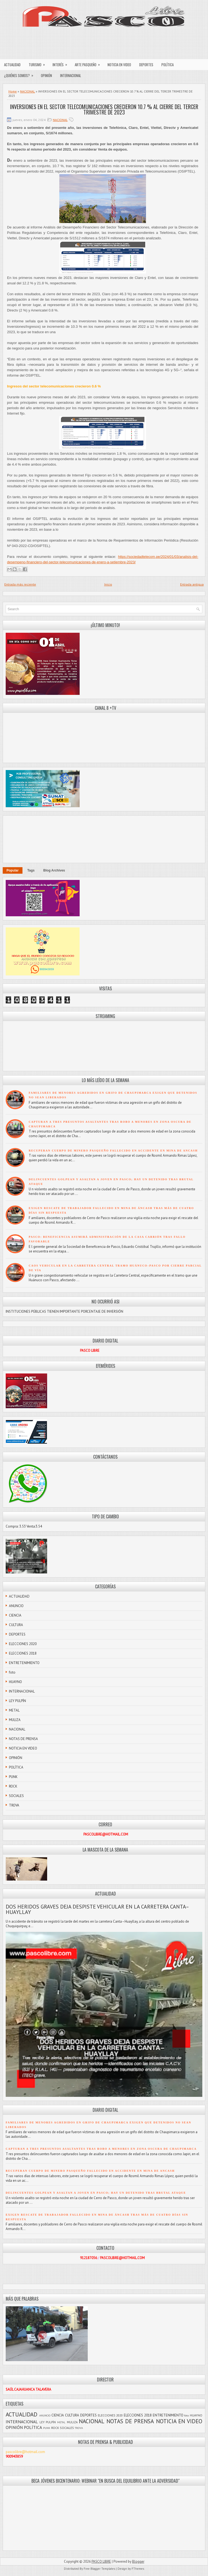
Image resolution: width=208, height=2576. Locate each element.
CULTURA (16, 1625)
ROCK (13, 1786)
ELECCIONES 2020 (23, 1644)
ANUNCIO (16, 1606)
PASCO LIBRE (101, 2561)
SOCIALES (16, 1795)
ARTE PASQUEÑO (89, 63)
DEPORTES (146, 64)
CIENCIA (15, 1615)
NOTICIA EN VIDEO (119, 64)
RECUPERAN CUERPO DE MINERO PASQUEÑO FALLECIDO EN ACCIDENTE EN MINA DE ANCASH (113, 1150)
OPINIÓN (46, 75)
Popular (12, 870)
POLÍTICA (167, 64)
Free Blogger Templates (99, 2569)
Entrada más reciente (20, 584)
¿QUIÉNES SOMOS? (20, 74)
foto (12, 1672)
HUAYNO (15, 1682)
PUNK (13, 1776)
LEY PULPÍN (17, 1701)
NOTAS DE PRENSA (23, 1739)
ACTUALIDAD (12, 64)
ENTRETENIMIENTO (24, 1663)
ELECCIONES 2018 (23, 1653)
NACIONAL (27, 91)
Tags (31, 870)
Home (12, 91)
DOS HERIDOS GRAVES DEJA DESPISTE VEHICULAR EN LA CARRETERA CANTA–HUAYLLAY (97, 1909)
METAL (14, 1710)
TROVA (14, 1805)
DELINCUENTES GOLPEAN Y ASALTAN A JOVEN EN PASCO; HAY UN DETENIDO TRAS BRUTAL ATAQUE (96, 2192)
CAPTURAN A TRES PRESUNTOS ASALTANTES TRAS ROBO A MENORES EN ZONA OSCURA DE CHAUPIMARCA (101, 2148)
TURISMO (38, 63)
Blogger (138, 2561)
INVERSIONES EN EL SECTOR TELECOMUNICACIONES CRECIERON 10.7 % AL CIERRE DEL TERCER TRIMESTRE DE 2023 (104, 109)
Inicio (108, 584)
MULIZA (15, 1720)
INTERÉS (62, 63)
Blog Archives (54, 870)
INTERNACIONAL (70, 75)
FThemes (138, 2569)
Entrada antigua (192, 584)
